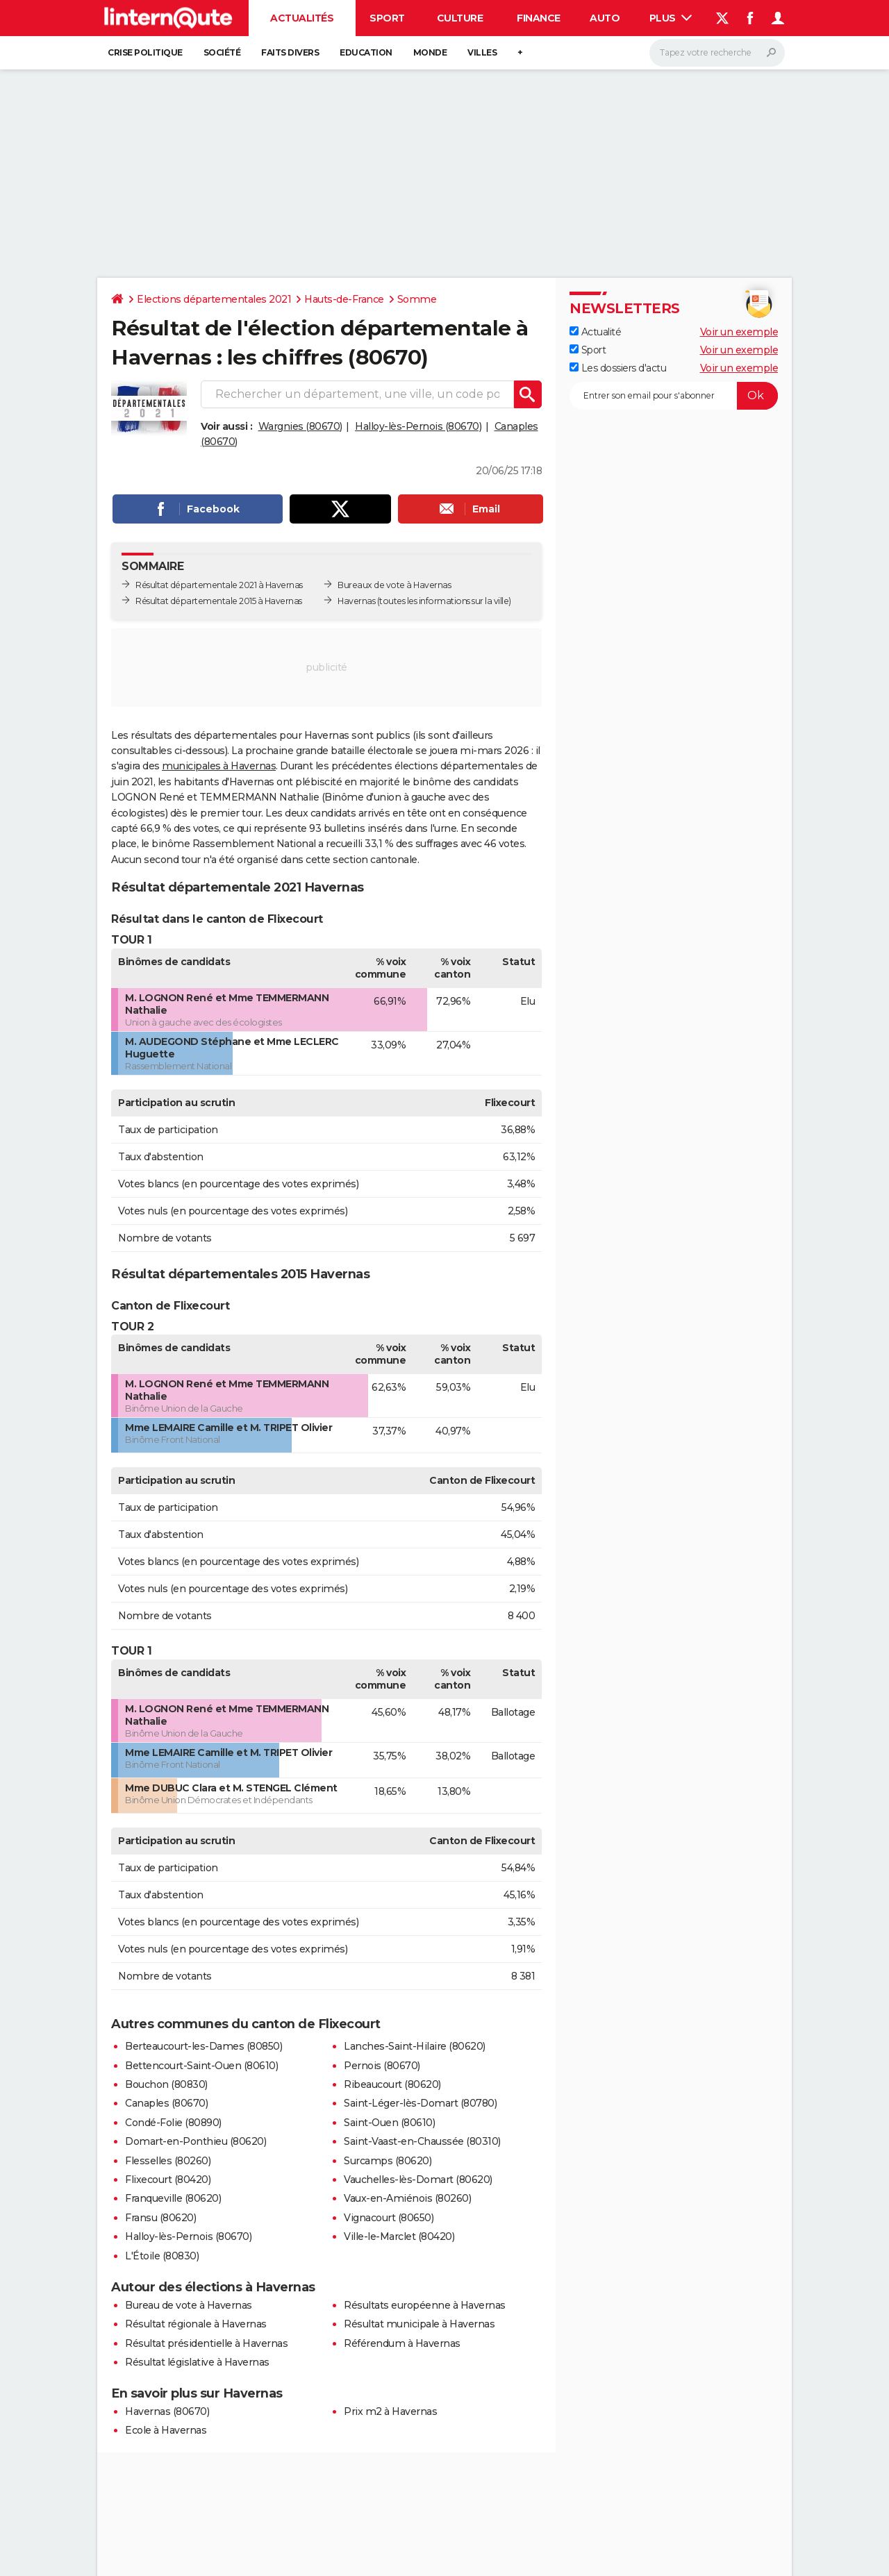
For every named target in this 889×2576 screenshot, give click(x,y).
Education (366, 52)
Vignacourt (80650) (388, 2217)
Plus (670, 18)
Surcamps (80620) (387, 2161)
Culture (460, 18)
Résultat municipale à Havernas (419, 2324)
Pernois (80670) (382, 2065)
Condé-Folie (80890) (173, 2122)
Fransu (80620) (160, 2217)
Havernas (356, 601)
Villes (482, 52)
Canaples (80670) (166, 2103)
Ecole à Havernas (165, 2430)
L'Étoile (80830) (162, 2256)
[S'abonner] (674, 396)
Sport (387, 18)
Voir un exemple (739, 332)
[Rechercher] (717, 53)
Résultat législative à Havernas (197, 2362)
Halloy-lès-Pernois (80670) (418, 426)
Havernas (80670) (167, 2411)
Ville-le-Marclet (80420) (399, 2236)
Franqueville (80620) (173, 2198)
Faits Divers (290, 52)
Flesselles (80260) (167, 2161)
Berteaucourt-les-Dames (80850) (203, 2046)
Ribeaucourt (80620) (392, 2084)
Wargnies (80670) (300, 426)
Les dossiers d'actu (618, 368)
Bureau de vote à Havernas (188, 2305)
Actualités (301, 18)
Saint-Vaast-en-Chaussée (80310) (422, 2141)
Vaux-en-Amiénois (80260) (407, 2198)
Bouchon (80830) (166, 2084)
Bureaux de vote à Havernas (394, 585)
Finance (538, 18)
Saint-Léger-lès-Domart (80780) (420, 2103)
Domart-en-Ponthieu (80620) (195, 2141)
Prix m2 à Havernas (390, 2411)
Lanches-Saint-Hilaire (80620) (414, 2046)
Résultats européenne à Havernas (425, 2305)
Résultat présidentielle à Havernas (206, 2343)
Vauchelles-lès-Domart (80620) (418, 2179)
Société (222, 52)
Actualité (595, 332)
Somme (417, 299)
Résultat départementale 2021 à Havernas (219, 585)
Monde (430, 52)
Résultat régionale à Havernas (196, 2324)
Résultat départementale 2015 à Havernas (218, 601)
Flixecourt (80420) (167, 2179)
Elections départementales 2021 (214, 299)
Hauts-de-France (344, 299)
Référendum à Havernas (402, 2343)
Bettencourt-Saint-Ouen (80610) (201, 2065)
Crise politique (145, 52)
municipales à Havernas (219, 766)
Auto (605, 18)
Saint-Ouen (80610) (389, 2122)
